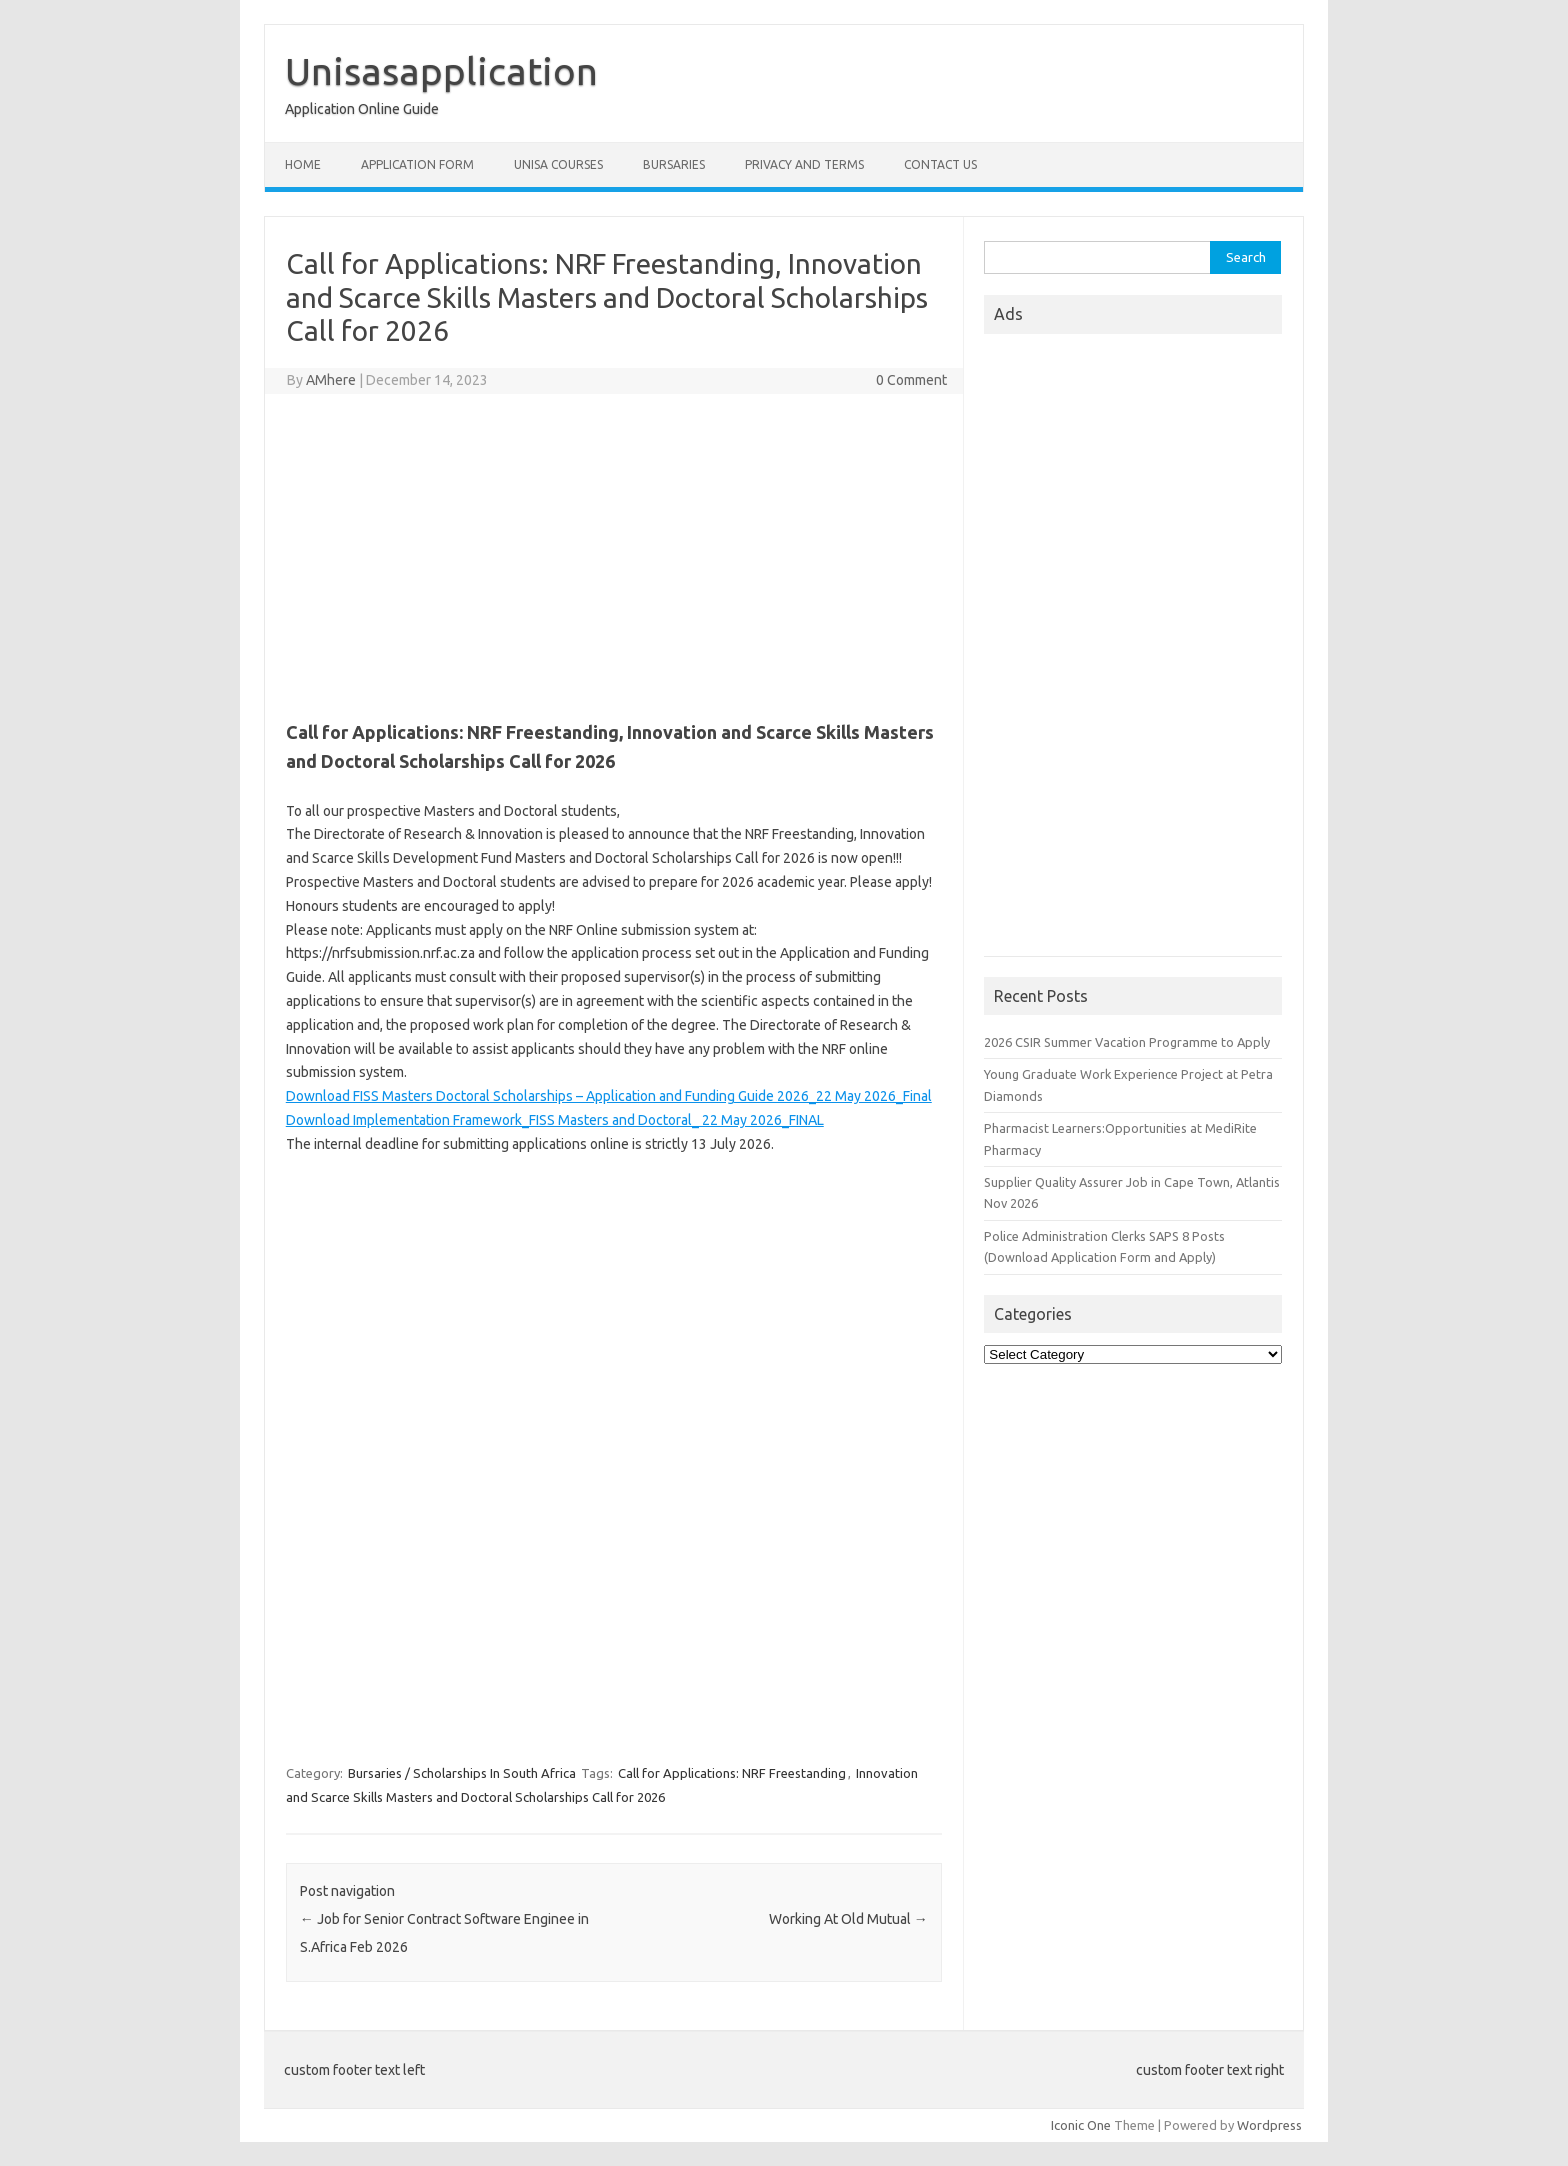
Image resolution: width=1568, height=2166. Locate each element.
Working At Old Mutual (848, 1919)
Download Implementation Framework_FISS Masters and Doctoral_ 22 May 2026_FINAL (555, 1120)
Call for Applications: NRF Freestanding (732, 1773)
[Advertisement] (614, 554)
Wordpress (1269, 2125)
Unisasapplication (441, 71)
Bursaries (674, 164)
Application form (417, 164)
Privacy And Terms (804, 164)
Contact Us (940, 164)
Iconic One (1081, 2125)
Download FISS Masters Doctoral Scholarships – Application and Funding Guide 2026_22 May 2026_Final (609, 1096)
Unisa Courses (558, 164)
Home (303, 164)
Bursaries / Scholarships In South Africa (462, 1773)
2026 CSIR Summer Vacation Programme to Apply (1127, 1042)
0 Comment (911, 380)
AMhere (331, 380)
